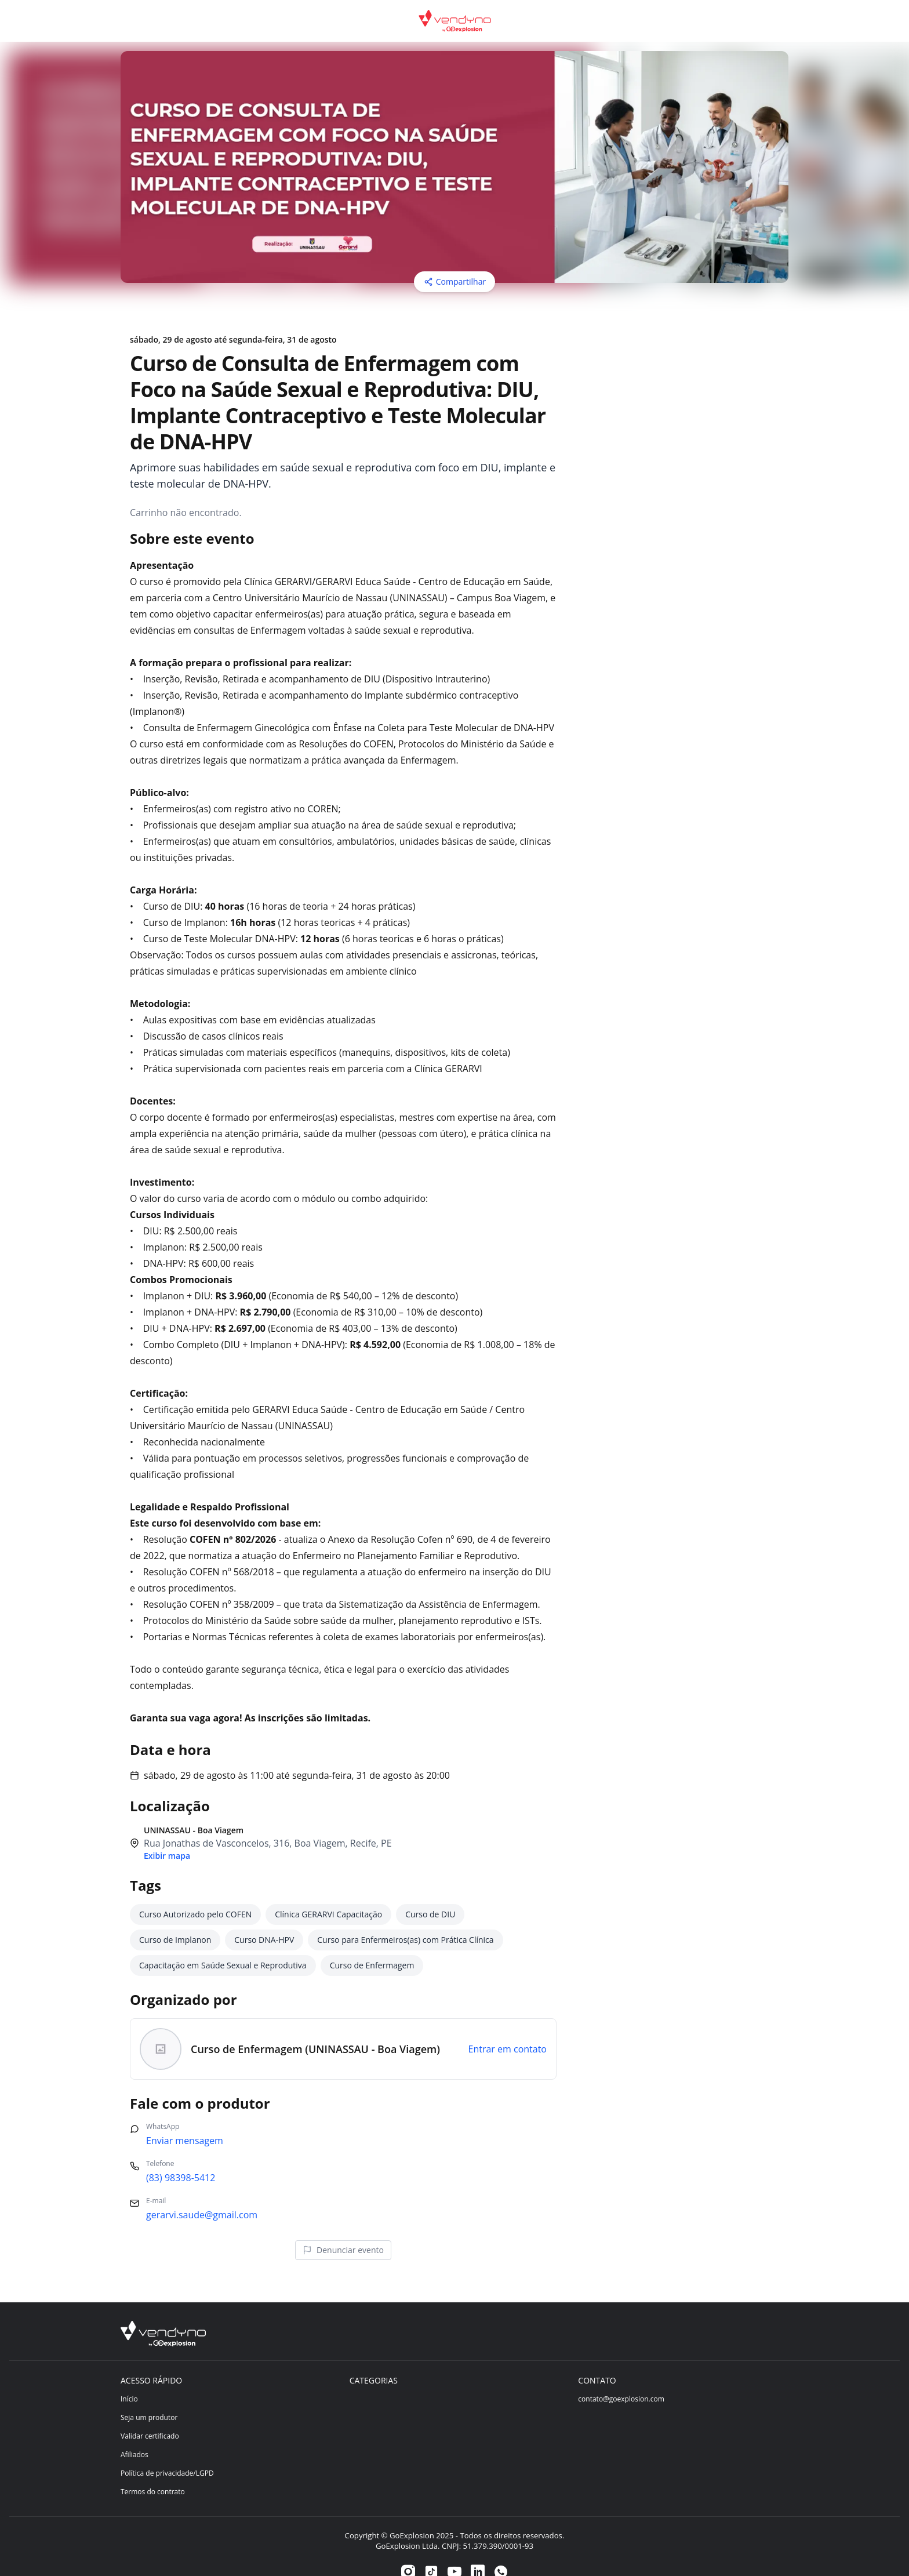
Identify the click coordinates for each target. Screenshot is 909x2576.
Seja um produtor (149, 2394)
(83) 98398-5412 (180, 2154)
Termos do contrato (153, 2468)
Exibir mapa (167, 1832)
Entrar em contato (507, 2025)
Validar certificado (150, 2413)
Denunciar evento (343, 2226)
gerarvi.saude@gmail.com (201, 2191)
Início (129, 2376)
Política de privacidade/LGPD (167, 2450)
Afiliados (134, 2431)
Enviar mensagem (184, 2117)
